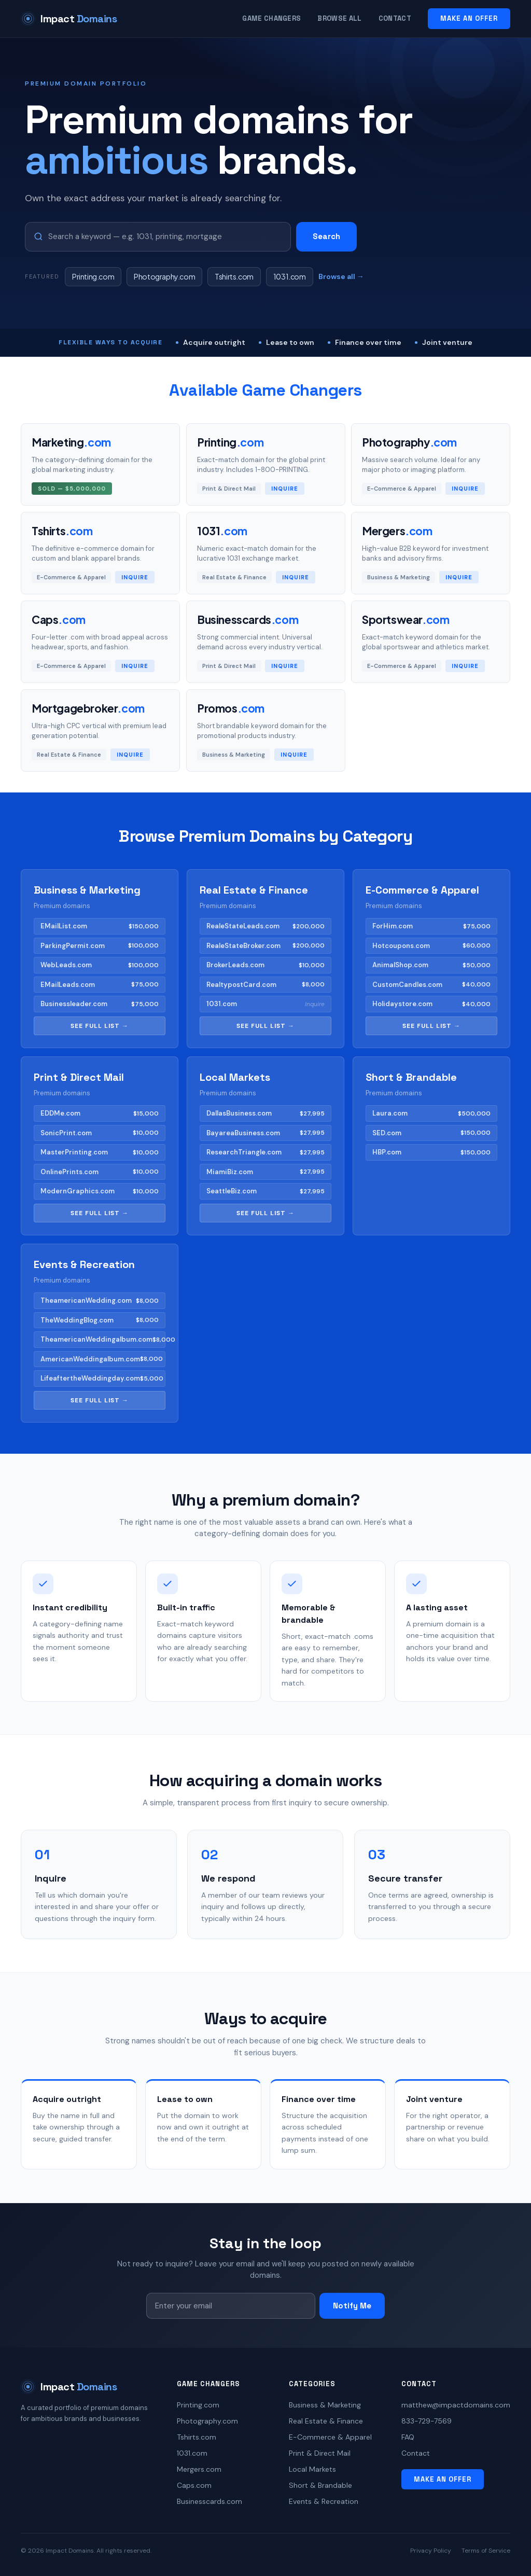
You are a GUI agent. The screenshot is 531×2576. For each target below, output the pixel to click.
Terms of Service (486, 2550)
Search (326, 236)
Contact (395, 18)
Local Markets (312, 2469)
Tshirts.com (234, 276)
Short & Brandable (320, 2485)
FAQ (407, 2437)
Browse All (339, 18)
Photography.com (164, 276)
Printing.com (93, 276)
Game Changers (271, 18)
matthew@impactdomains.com (455, 2405)
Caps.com (194, 2485)
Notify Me (352, 2305)
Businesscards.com (209, 2501)
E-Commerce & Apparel (330, 2437)
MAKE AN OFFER (469, 18)
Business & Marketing (325, 2405)
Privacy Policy (430, 2550)
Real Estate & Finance (326, 2421)
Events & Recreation (323, 2501)
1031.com (289, 276)
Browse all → (341, 276)
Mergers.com (199, 2469)
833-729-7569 (426, 2421)
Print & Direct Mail (320, 2453)
